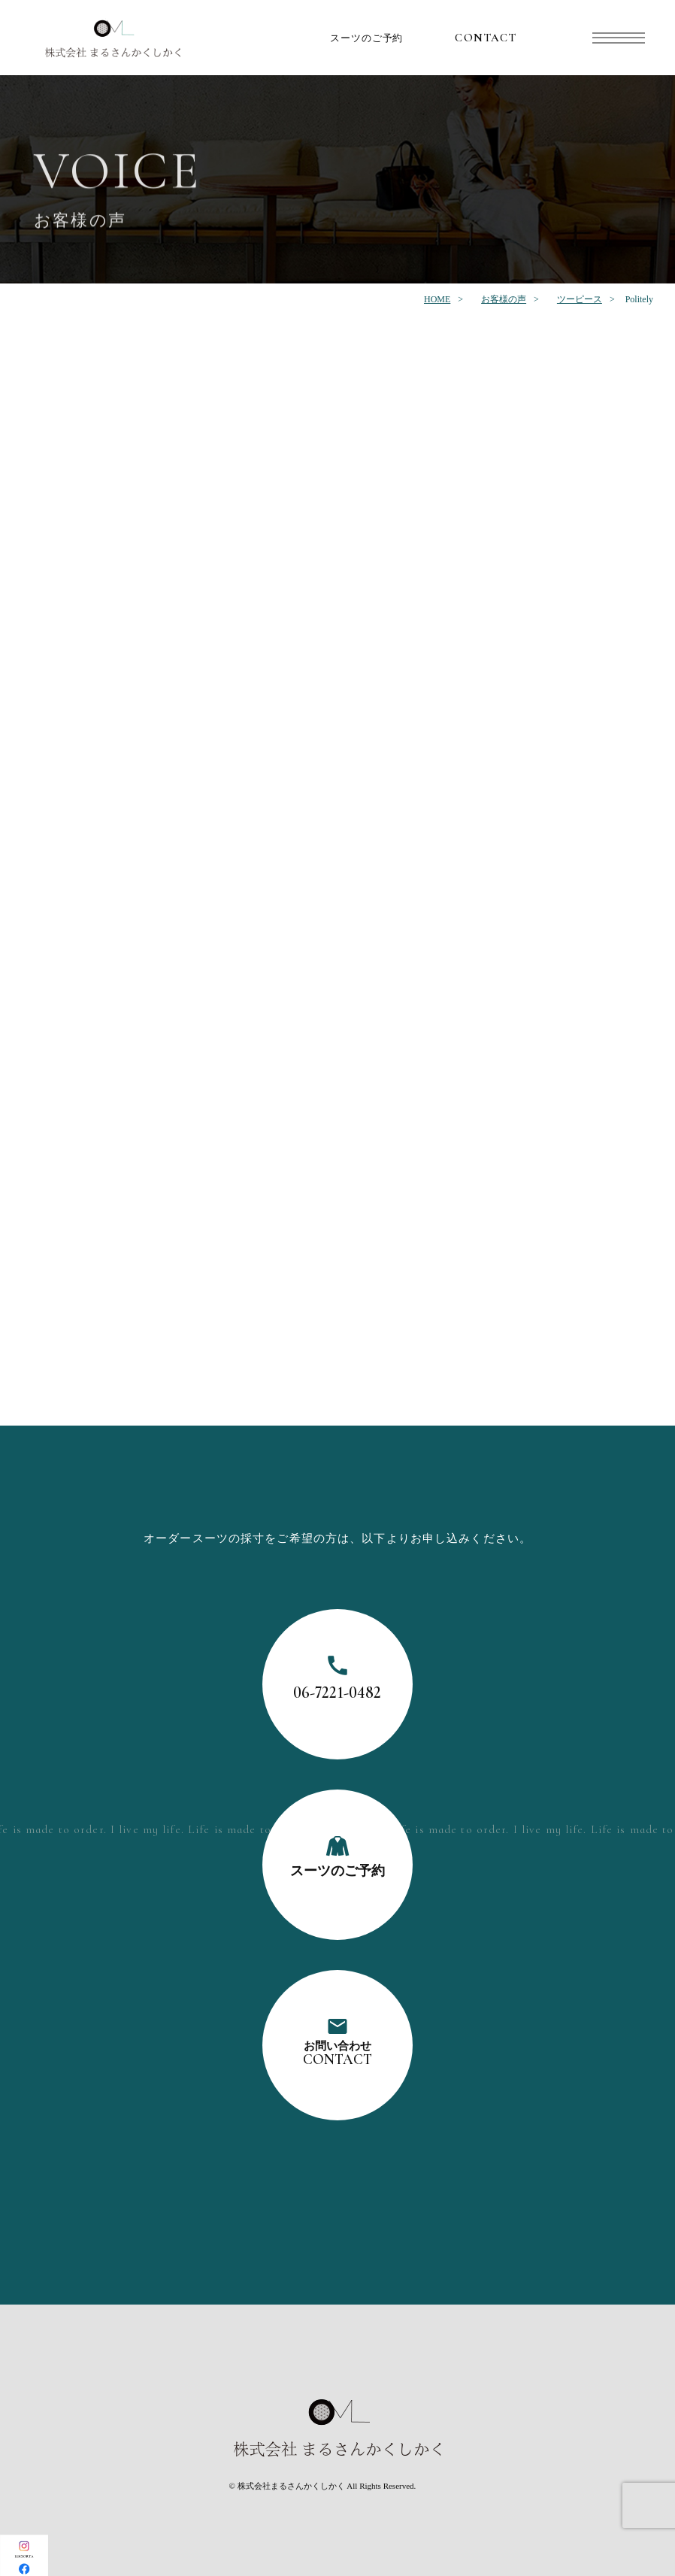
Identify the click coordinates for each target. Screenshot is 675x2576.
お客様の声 (503, 299)
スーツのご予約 (367, 38)
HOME (437, 299)
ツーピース (579, 299)
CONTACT (485, 38)
